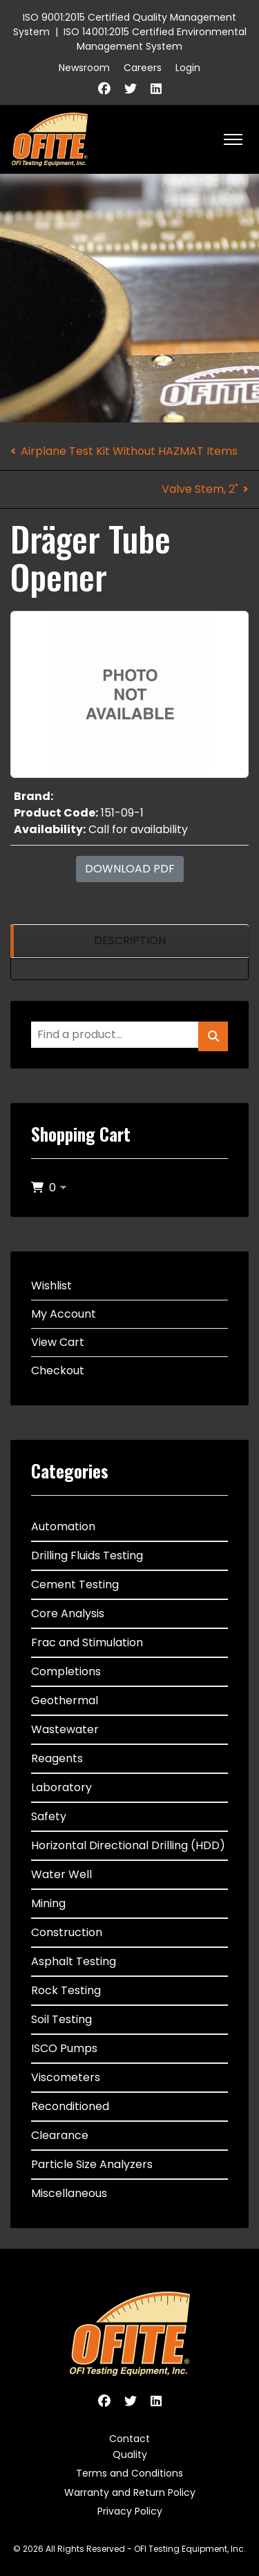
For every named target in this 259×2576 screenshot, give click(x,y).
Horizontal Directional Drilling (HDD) (128, 1845)
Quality (130, 2454)
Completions (66, 1671)
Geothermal (64, 1700)
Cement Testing (75, 1584)
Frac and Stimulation (87, 1642)
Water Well (61, 1874)
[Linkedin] (156, 88)
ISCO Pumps (64, 2048)
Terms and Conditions (129, 2473)
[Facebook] (104, 88)
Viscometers (65, 2077)
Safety (48, 1816)
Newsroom (84, 68)
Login (187, 68)
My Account (63, 1314)
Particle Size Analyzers (92, 2164)
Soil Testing (61, 2019)
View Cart (57, 1342)
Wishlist (51, 1286)
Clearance (59, 2135)
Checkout (57, 1370)
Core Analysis (67, 1613)
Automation (63, 1526)
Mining (48, 1903)
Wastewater (65, 1729)
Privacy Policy (129, 2511)
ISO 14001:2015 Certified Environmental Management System (155, 39)
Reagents (57, 1758)
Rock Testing (66, 1990)
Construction (66, 1932)
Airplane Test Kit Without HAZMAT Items (129, 451)
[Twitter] (130, 88)
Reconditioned (70, 2106)
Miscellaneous (69, 2193)
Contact (129, 2439)
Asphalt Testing (73, 1961)
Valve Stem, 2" (200, 489)
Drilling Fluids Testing (87, 1555)
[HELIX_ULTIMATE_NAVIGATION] (233, 139)
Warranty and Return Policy (129, 2492)
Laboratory (61, 1787)
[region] (129, 941)
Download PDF (130, 869)
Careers (143, 68)
